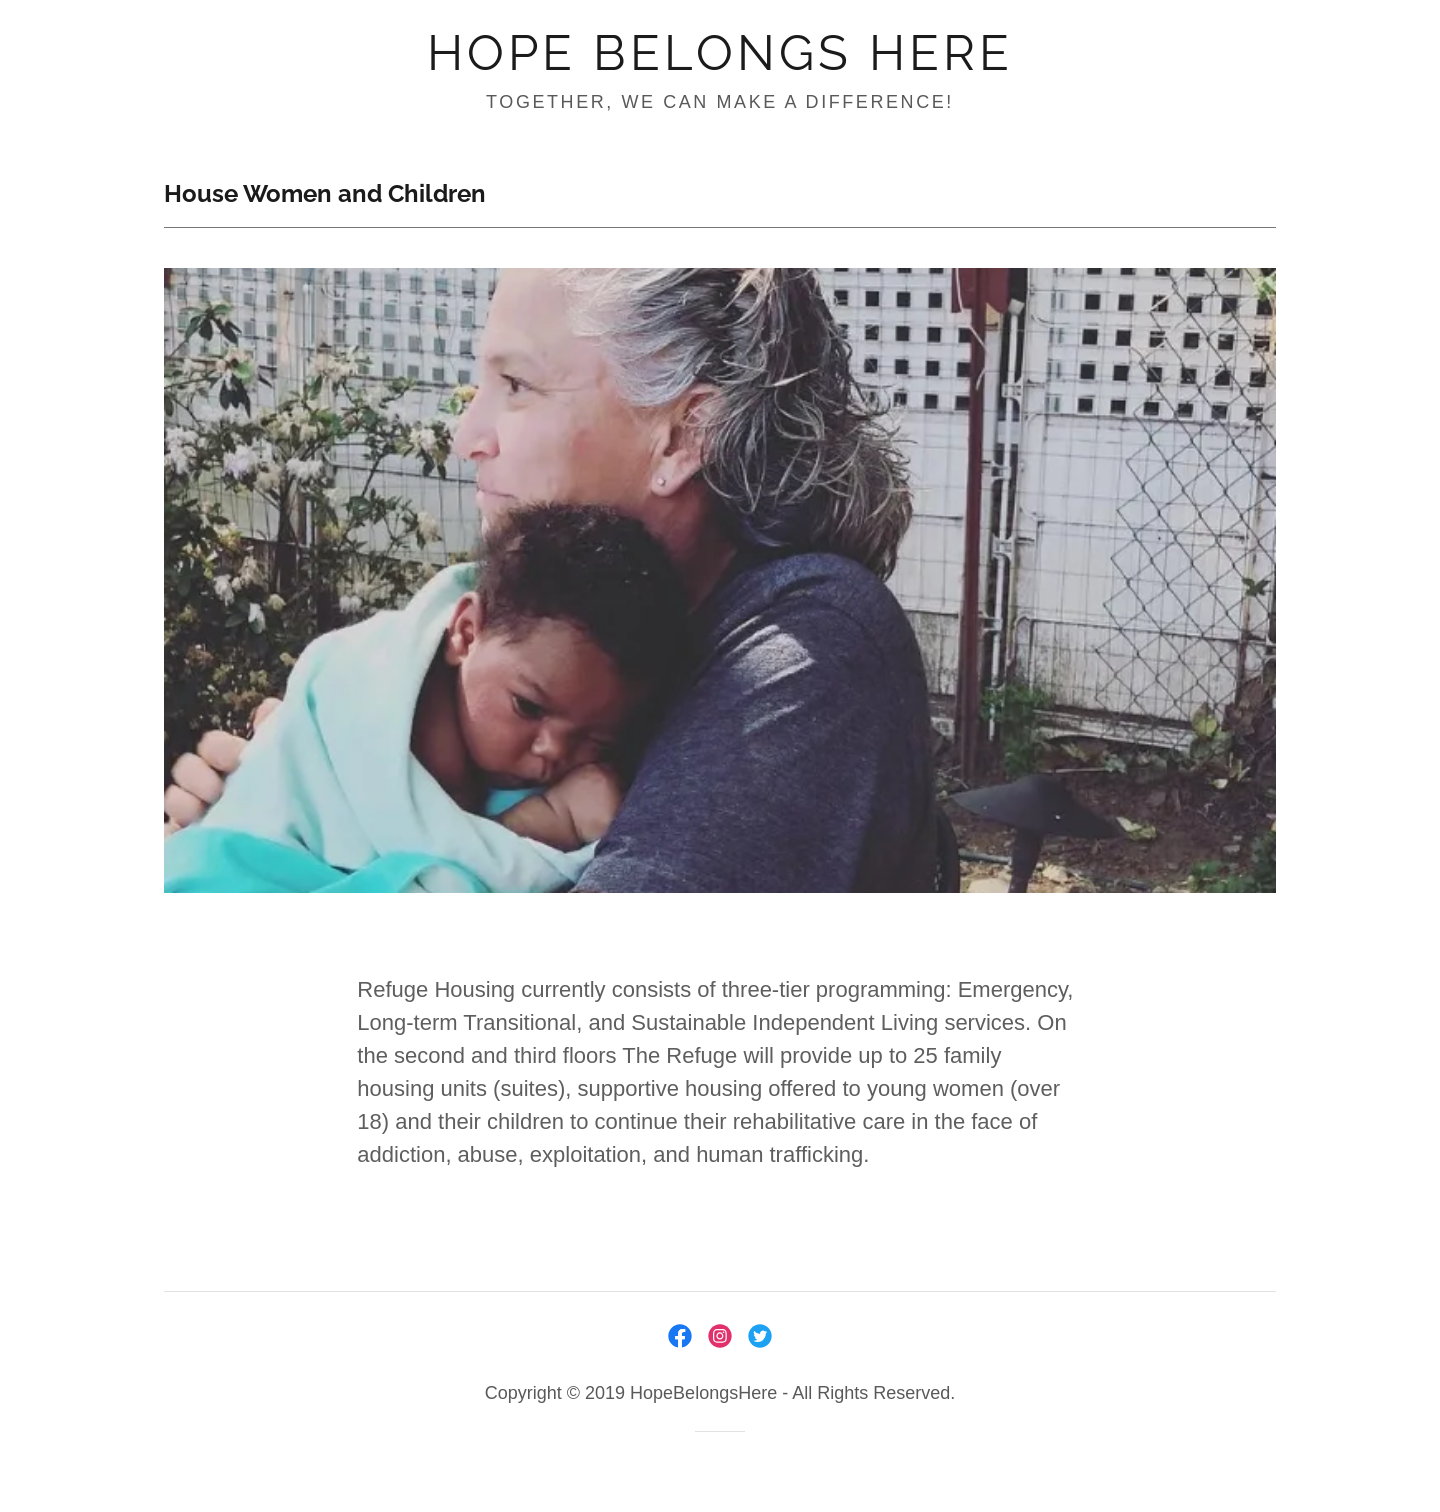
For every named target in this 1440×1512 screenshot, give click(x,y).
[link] (719, 63)
